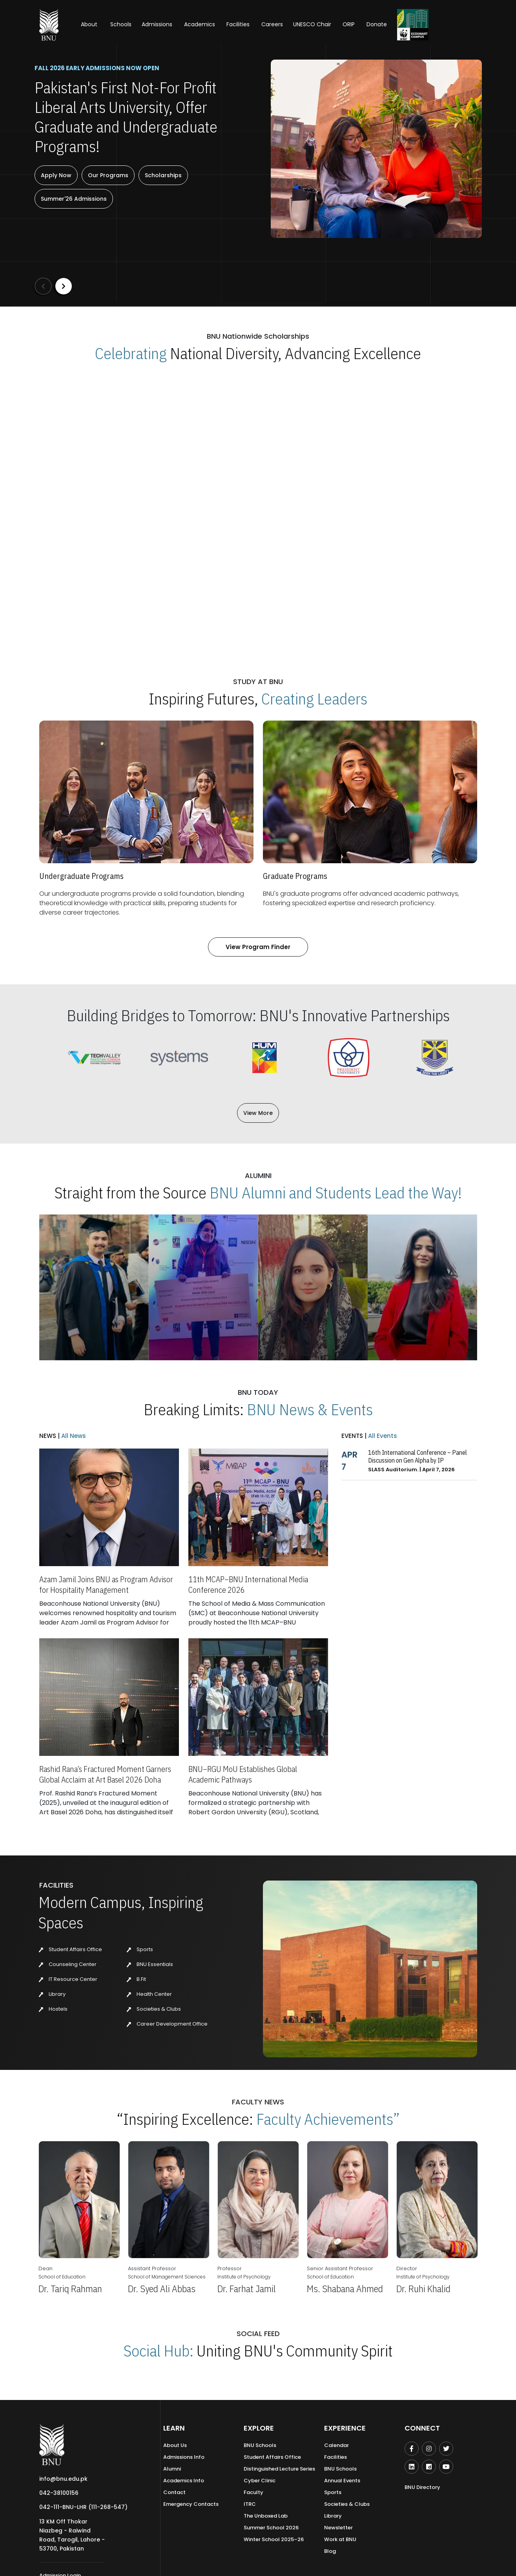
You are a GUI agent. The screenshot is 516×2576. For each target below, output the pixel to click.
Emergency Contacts (191, 2504)
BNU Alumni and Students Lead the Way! (336, 1192)
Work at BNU (340, 2539)
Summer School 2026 (271, 2527)
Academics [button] (199, 24)
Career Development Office (167, 2024)
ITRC (250, 2504)
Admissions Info (183, 2457)
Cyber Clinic (259, 2480)
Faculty (253, 2492)
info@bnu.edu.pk (63, 2479)
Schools (120, 24)
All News (73, 1436)
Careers (272, 24)
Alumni (172, 2469)
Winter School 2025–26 (274, 2539)
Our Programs (108, 175)
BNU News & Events (310, 1409)
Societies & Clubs (154, 2009)
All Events (381, 1436)
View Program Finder (258, 947)
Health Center (149, 1994)
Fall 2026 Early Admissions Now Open (97, 68)
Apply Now (56, 175)
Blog (330, 2551)
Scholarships (163, 175)
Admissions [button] (157, 24)
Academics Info (183, 2480)
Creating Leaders (314, 698)
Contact (174, 2492)
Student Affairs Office (70, 1949)
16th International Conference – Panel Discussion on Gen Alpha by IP (417, 1456)
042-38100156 (58, 2493)
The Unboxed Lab (266, 2516)
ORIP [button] (349, 24)
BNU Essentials (150, 1964)
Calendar (336, 2445)
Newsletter (338, 2527)
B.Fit (136, 1979)
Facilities (335, 2457)
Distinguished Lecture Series (279, 2469)
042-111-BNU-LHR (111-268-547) (83, 2507)
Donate (376, 24)
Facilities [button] (238, 24)
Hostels (53, 2009)
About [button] (90, 24)
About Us (175, 2445)
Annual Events (342, 2480)
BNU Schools (260, 2445)
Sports (140, 1949)
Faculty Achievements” (328, 2119)
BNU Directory (422, 2487)
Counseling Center (68, 1964)
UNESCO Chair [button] (312, 24)
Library (52, 1994)
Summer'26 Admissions (74, 199)
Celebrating (131, 353)
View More (258, 1113)
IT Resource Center (68, 1979)
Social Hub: (158, 2350)
